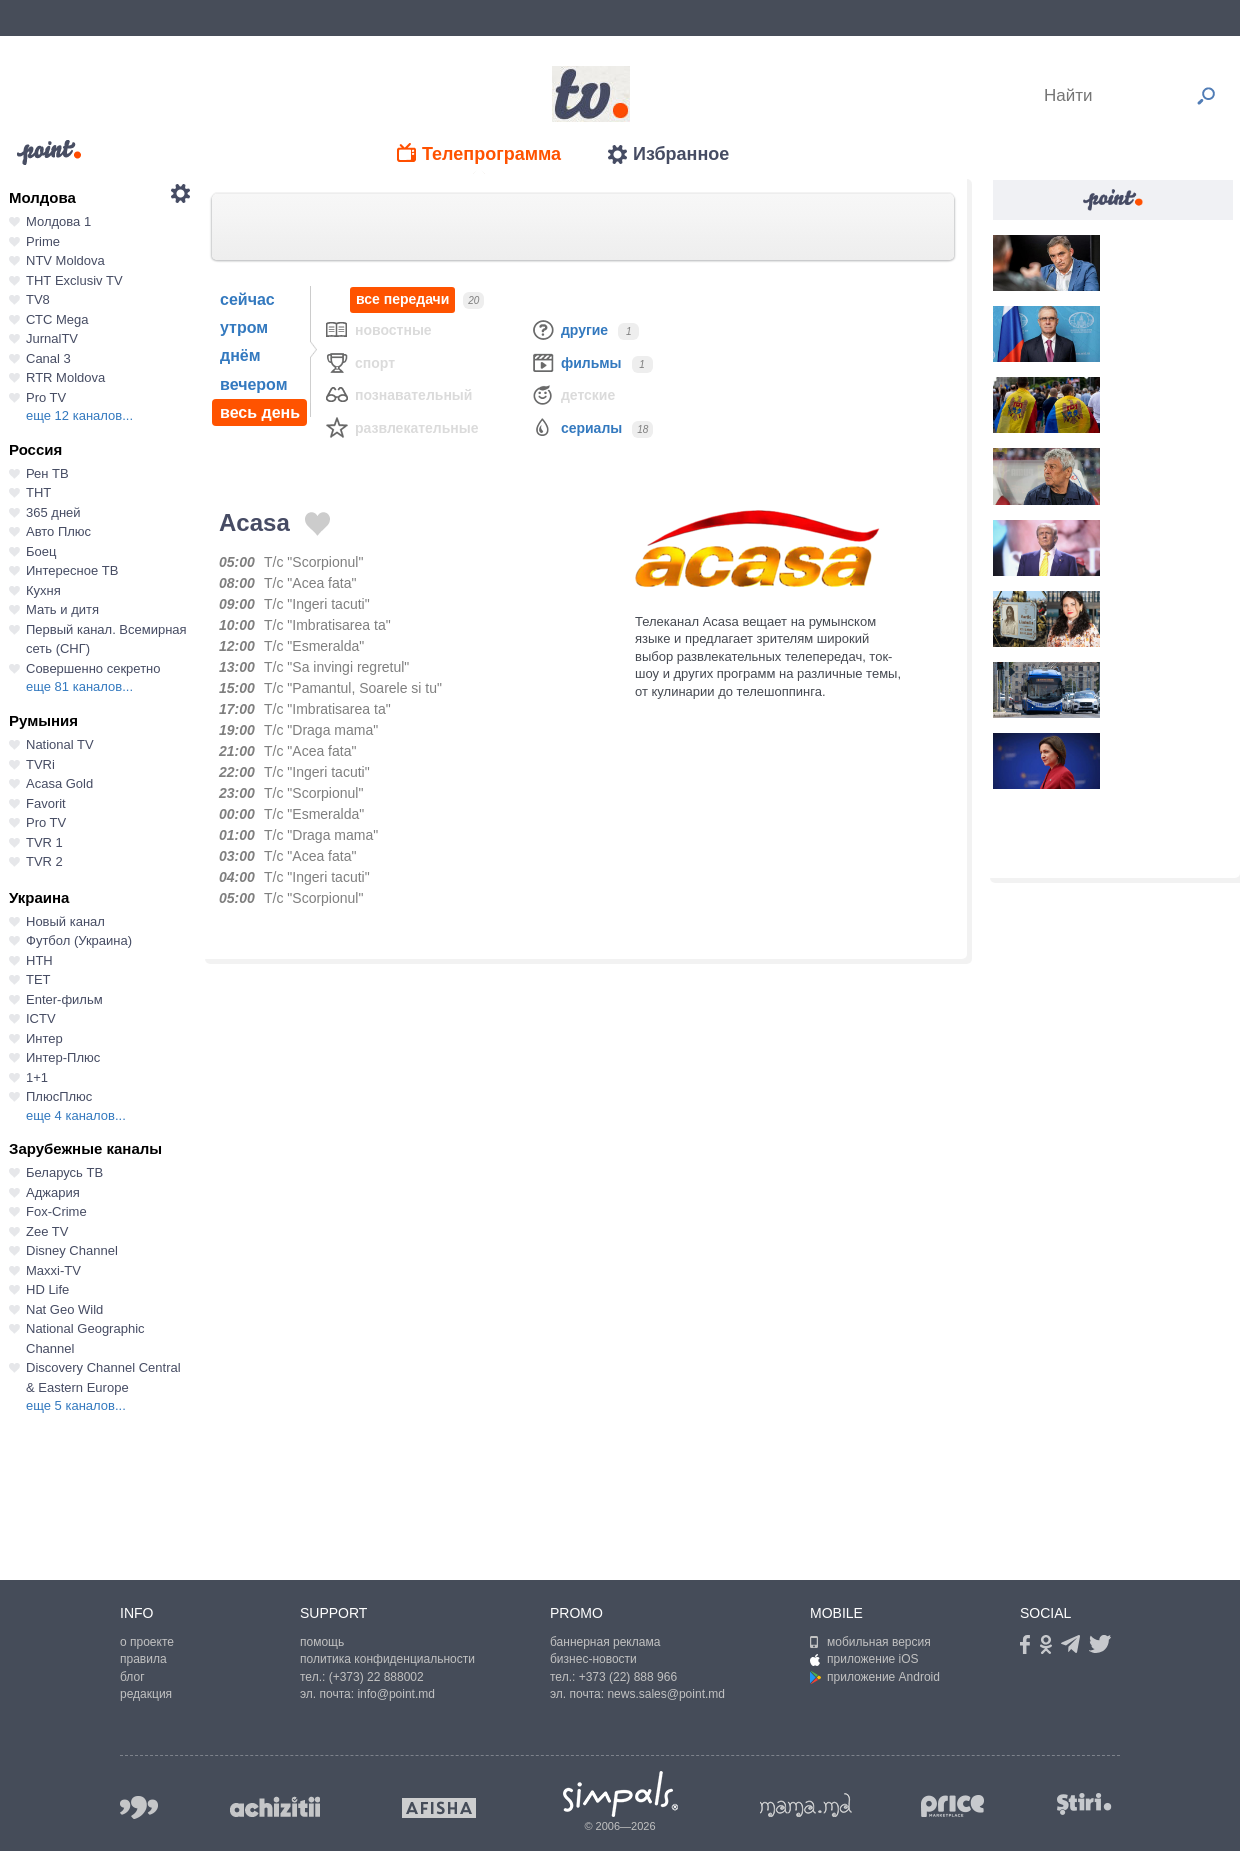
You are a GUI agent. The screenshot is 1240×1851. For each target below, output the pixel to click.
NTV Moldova (65, 260)
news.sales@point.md (666, 1694)
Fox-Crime (56, 1211)
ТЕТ (38, 979)
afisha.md (439, 1808)
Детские (572, 394)
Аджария (53, 1192)
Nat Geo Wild (64, 1309)
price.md (953, 1806)
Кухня (43, 590)
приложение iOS (864, 1659)
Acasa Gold (59, 783)
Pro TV (46, 397)
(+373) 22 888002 (376, 1677)
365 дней (53, 512)
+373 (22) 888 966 (628, 1677)
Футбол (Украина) (79, 940)
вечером (253, 384)
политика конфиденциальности (387, 1659)
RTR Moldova (65, 377)
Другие (569, 329)
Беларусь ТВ (64, 1172)
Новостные (378, 329)
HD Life (47, 1289)
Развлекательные (401, 427)
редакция (146, 1694)
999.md (139, 1807)
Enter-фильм (64, 999)
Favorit (46, 803)
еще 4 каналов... (76, 1115)
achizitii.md (275, 1807)
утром (244, 327)
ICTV (41, 1018)
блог (132, 1677)
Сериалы (576, 427)
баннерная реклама (605, 1642)
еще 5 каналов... (76, 1405)
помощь (322, 1642)
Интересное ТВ (72, 570)
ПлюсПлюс (59, 1096)
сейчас (247, 299)
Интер (44, 1038)
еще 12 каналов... (79, 415)
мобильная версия (870, 1642)
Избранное (681, 154)
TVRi (40, 764)
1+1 (37, 1077)
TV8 (38, 299)
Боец (41, 551)
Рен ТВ (47, 473)
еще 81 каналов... (79, 686)
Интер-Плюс (63, 1057)
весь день (260, 412)
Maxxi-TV (53, 1270)
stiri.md (1084, 1803)
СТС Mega (57, 319)
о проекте (147, 1642)
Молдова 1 (58, 221)
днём (240, 355)
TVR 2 (44, 861)
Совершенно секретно (93, 668)
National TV (60, 744)
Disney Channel (72, 1250)
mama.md (806, 1805)
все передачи (402, 299)
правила (143, 1659)
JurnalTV (52, 338)
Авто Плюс (58, 531)
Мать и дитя (62, 609)
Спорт (359, 362)
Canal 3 (48, 358)
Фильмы (576, 362)
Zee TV (47, 1231)
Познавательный (398, 394)
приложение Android (875, 1677)
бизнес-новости (593, 1659)
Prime (43, 241)
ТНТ (38, 492)
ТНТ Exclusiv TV (74, 280)
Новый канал (65, 921)
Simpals (620, 1794)
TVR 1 (44, 842)
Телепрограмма (491, 154)
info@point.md (396, 1694)
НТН (39, 960)
